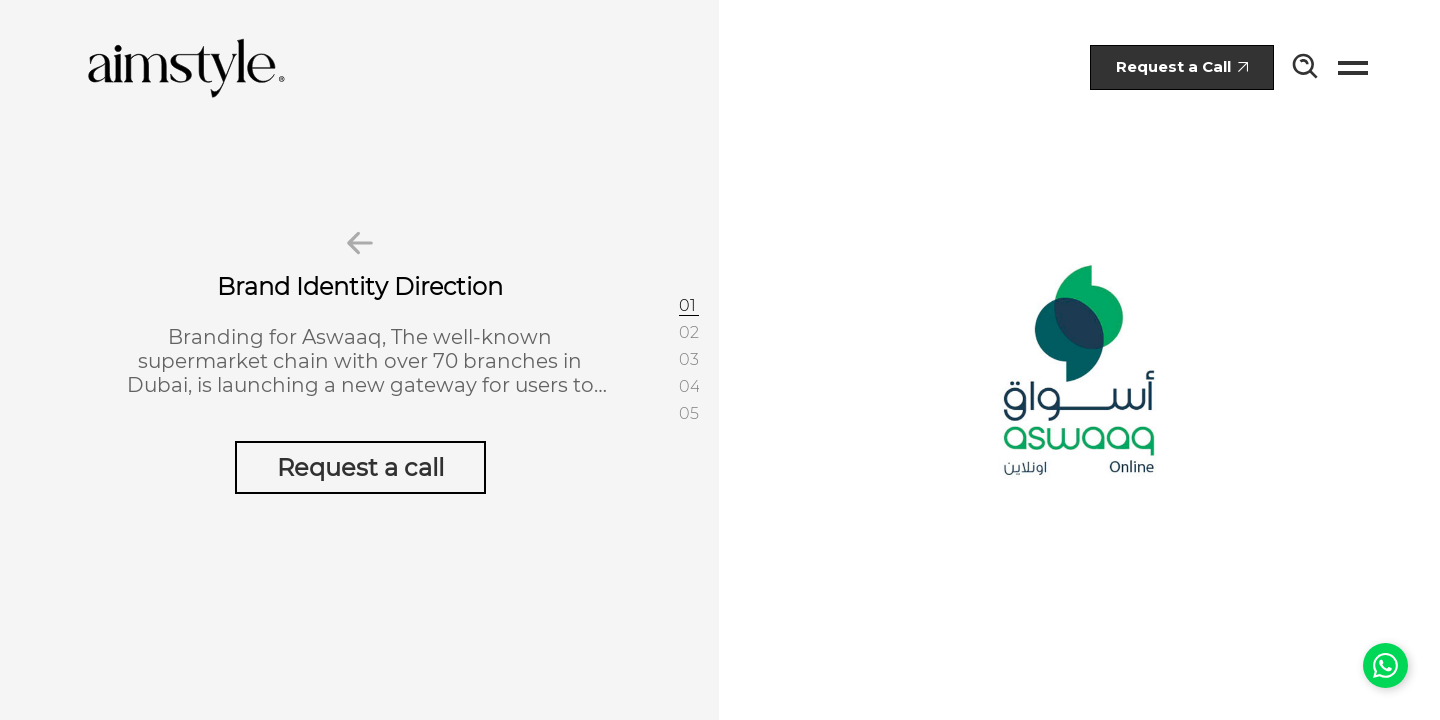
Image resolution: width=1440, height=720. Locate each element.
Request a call (360, 467)
